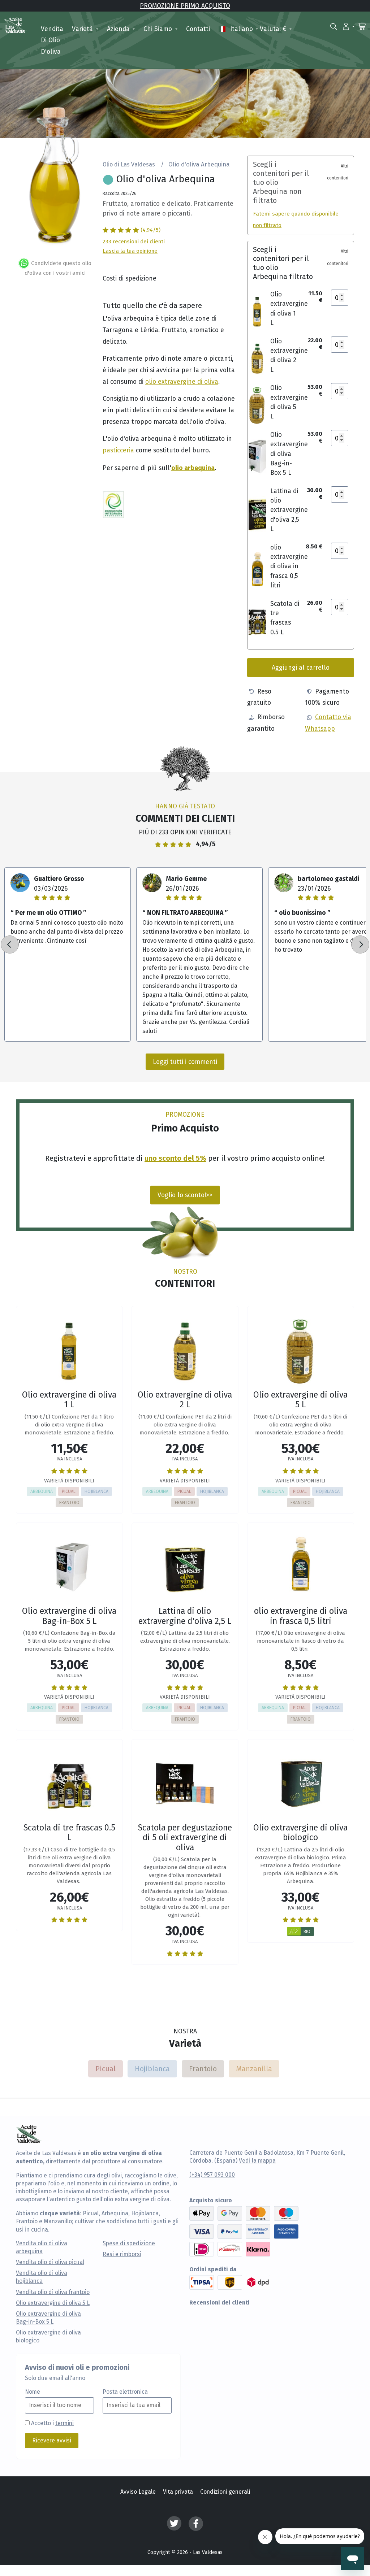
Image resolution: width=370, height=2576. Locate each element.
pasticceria (119, 450)
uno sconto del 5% (175, 1157)
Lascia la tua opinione (130, 251)
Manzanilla (254, 2068)
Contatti (198, 28)
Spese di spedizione (129, 2243)
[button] (348, 26)
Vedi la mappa (257, 2160)
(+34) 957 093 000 (212, 2175)
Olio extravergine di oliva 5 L (53, 2303)
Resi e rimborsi (122, 2254)
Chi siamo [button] (158, 28)
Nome (32, 2392)
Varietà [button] (83, 28)
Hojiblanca (152, 2068)
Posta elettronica (125, 2392)
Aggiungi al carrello (301, 667)
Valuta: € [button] (274, 28)
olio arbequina (193, 467)
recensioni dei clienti (139, 241)
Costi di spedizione (129, 278)
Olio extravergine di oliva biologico (48, 2337)
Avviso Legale (138, 2492)
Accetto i (52, 2423)
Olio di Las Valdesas (129, 164)
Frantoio (203, 2068)
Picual (105, 2068)
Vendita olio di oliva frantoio (53, 2292)
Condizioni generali (225, 2492)
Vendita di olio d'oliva (52, 40)
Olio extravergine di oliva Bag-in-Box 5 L (48, 2318)
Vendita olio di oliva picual (50, 2262)
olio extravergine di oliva (181, 381)
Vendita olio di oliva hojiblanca (41, 2277)
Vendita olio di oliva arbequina (41, 2247)
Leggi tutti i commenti (185, 1061)
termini (64, 2423)
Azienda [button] (119, 28)
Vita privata (178, 2492)
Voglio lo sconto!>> (185, 1194)
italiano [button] (236, 28)
